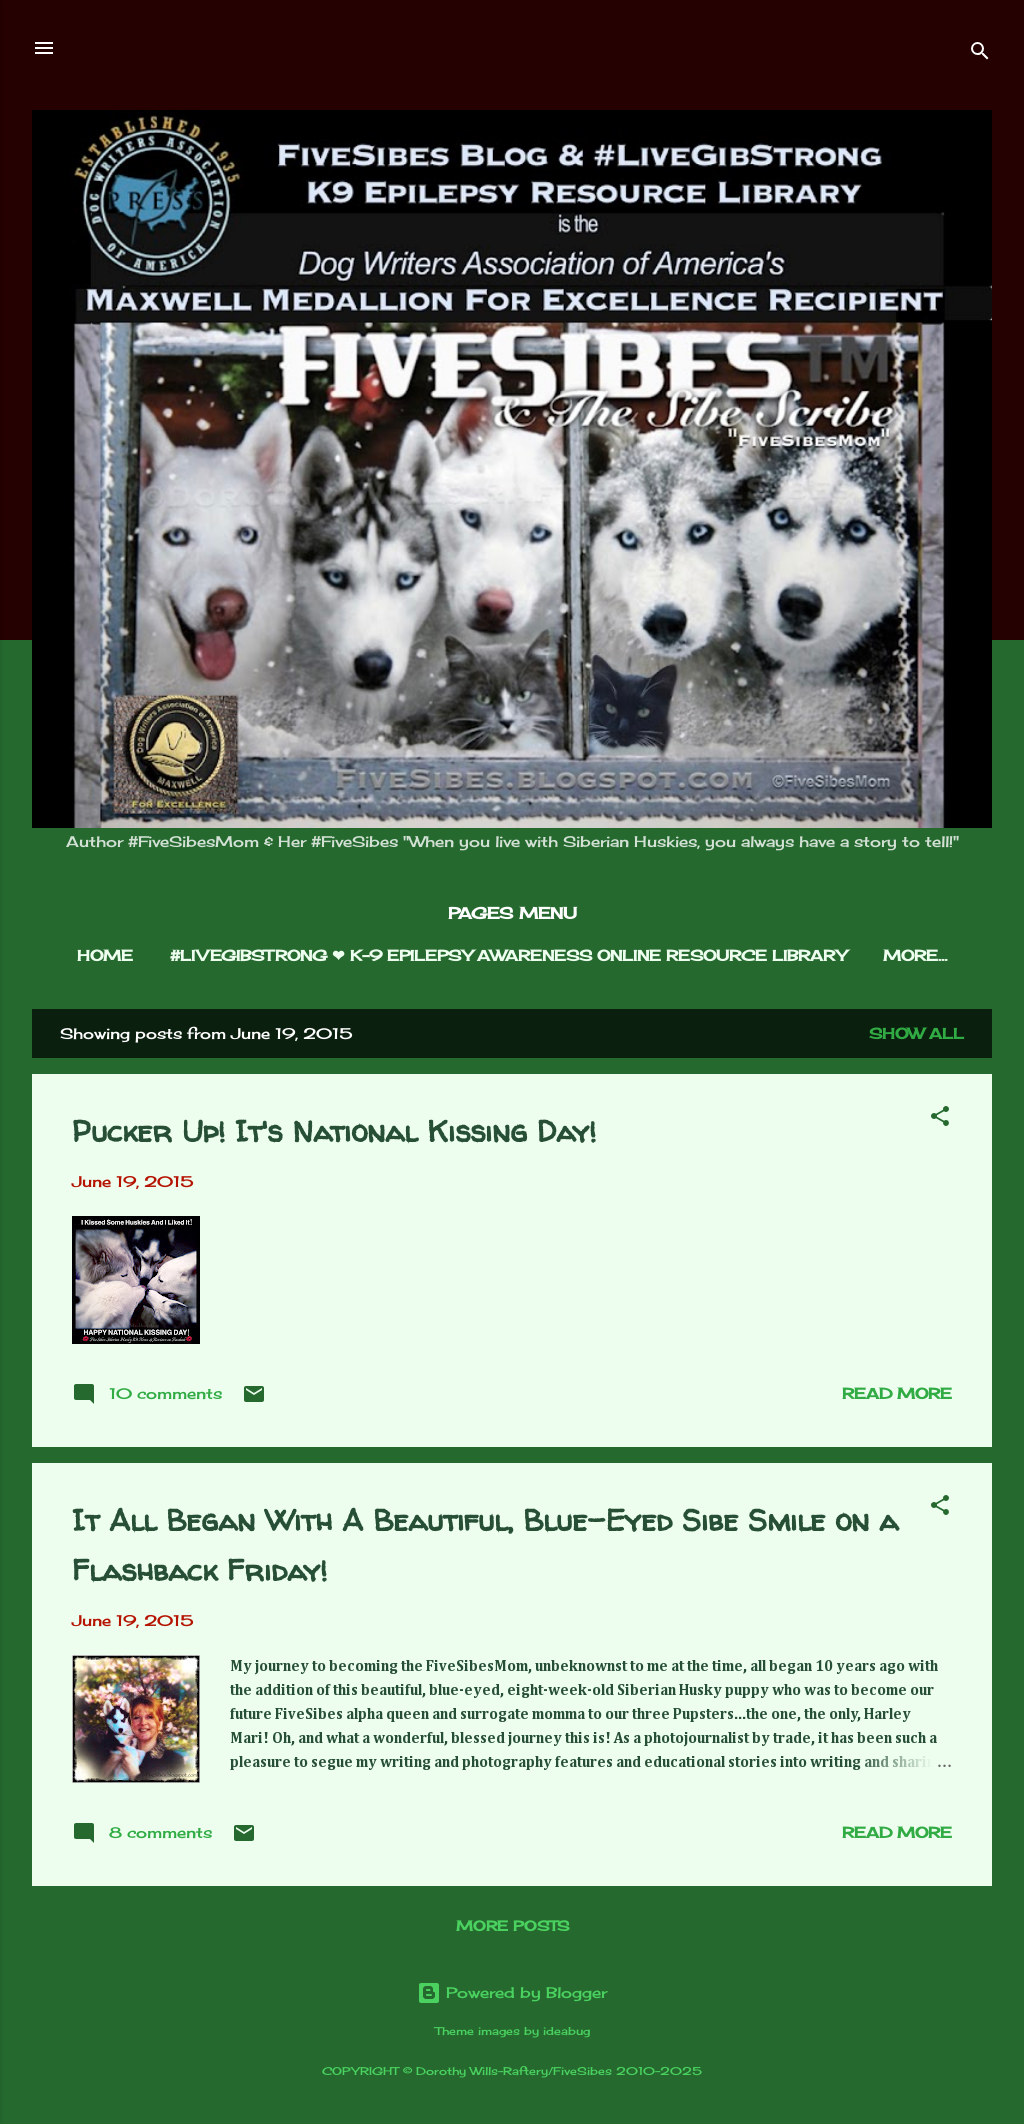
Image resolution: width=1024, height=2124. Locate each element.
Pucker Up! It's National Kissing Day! (334, 1130)
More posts (512, 1925)
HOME (105, 955)
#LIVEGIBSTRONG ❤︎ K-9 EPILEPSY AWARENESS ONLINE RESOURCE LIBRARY (508, 955)
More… (915, 955)
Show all (916, 1033)
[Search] (980, 54)
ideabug (566, 2031)
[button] (940, 1119)
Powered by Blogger (512, 1992)
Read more (897, 1393)
